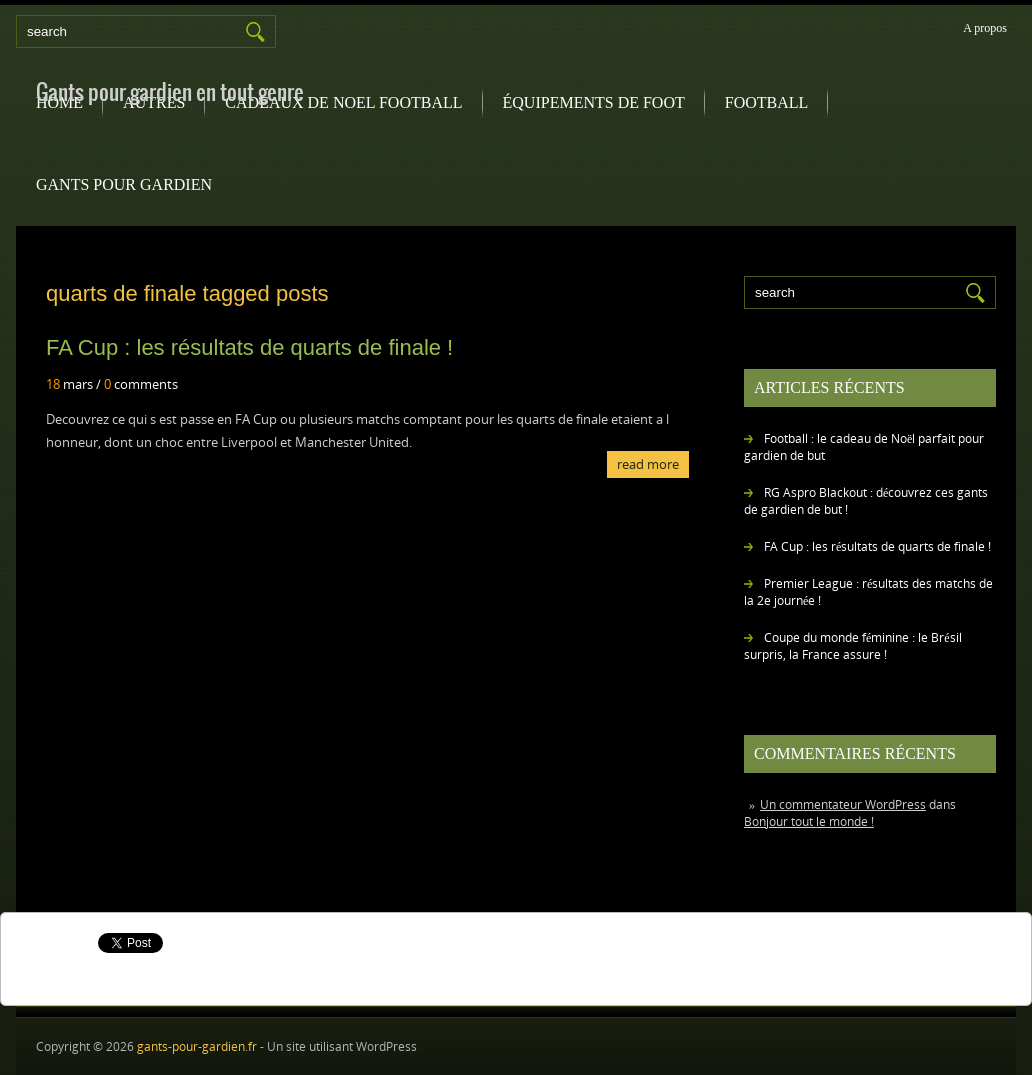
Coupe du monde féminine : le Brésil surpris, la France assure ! (853, 646)
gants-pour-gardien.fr (197, 1046)
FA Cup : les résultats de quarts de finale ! (877, 546)
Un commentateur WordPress (843, 804)
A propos (985, 28)
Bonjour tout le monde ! (809, 821)
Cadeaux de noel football (343, 102)
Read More (648, 464)
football (767, 102)
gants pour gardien (124, 184)
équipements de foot (594, 102)
